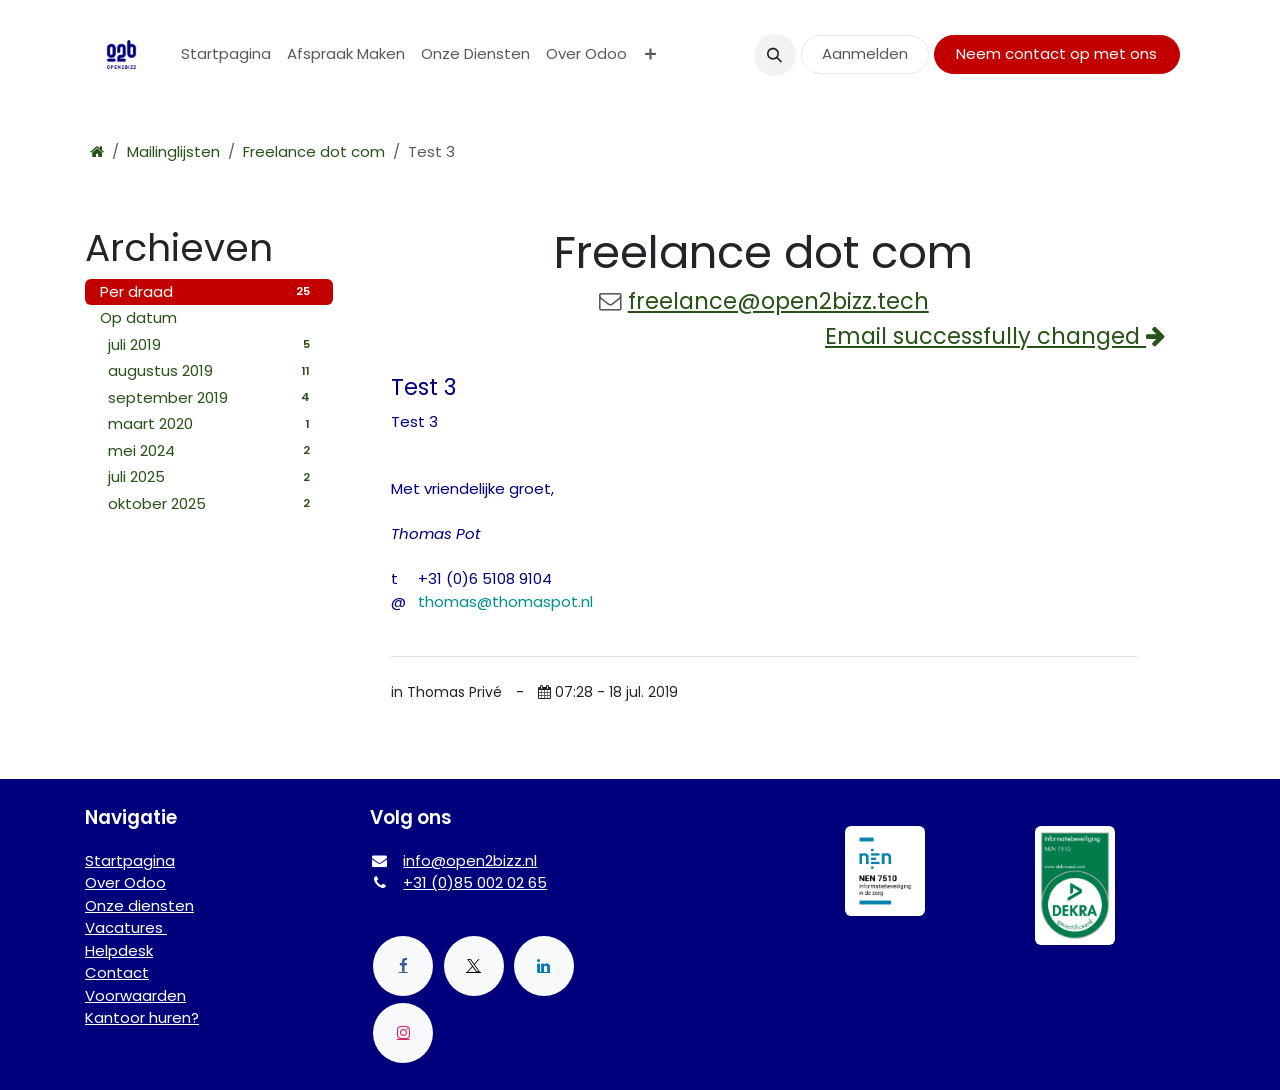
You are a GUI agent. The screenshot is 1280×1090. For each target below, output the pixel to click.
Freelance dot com (314, 151)
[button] (775, 55)
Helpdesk (119, 950)
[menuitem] (226, 54)
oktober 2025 (213, 503)
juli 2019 (213, 344)
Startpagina (130, 860)
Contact (117, 972)
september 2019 (213, 397)
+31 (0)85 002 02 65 (475, 882)
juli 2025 (213, 476)
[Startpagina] (97, 151)
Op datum (138, 317)
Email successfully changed (995, 336)
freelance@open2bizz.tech (778, 301)
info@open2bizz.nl (470, 860)
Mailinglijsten (173, 151)
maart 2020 (213, 423)
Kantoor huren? (142, 1017)
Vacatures (126, 927)
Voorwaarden (135, 995)
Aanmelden (865, 53)
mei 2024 (213, 450)
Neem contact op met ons (1056, 53)
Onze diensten (139, 905)
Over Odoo (125, 882)
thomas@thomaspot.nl (505, 601)
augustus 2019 (213, 370)
